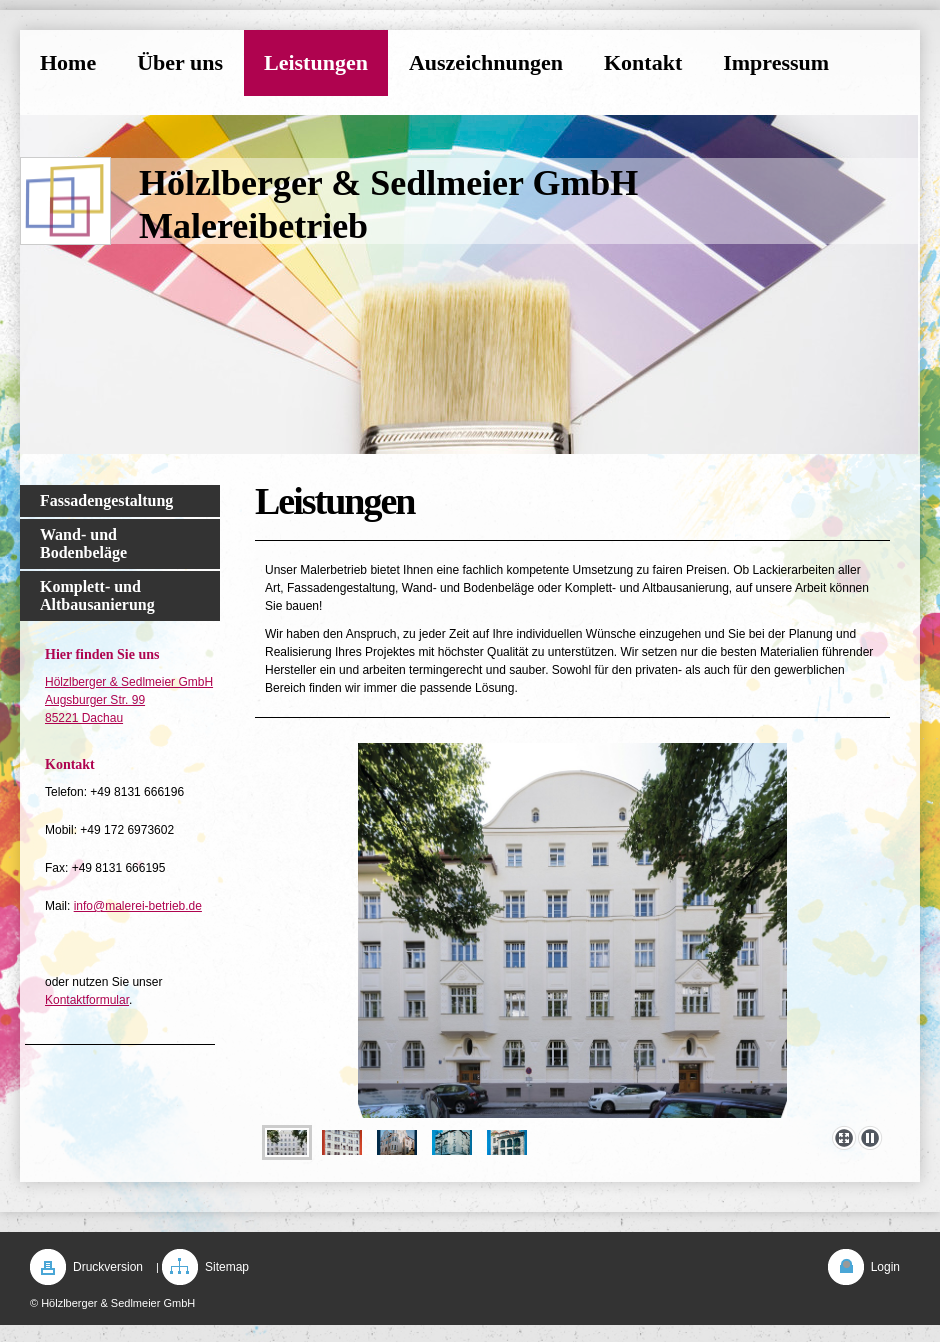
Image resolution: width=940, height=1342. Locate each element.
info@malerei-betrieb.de (138, 906)
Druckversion (108, 1267)
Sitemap (227, 1267)
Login (885, 1267)
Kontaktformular (87, 1000)
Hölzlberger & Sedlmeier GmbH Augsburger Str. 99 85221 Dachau (129, 700)
